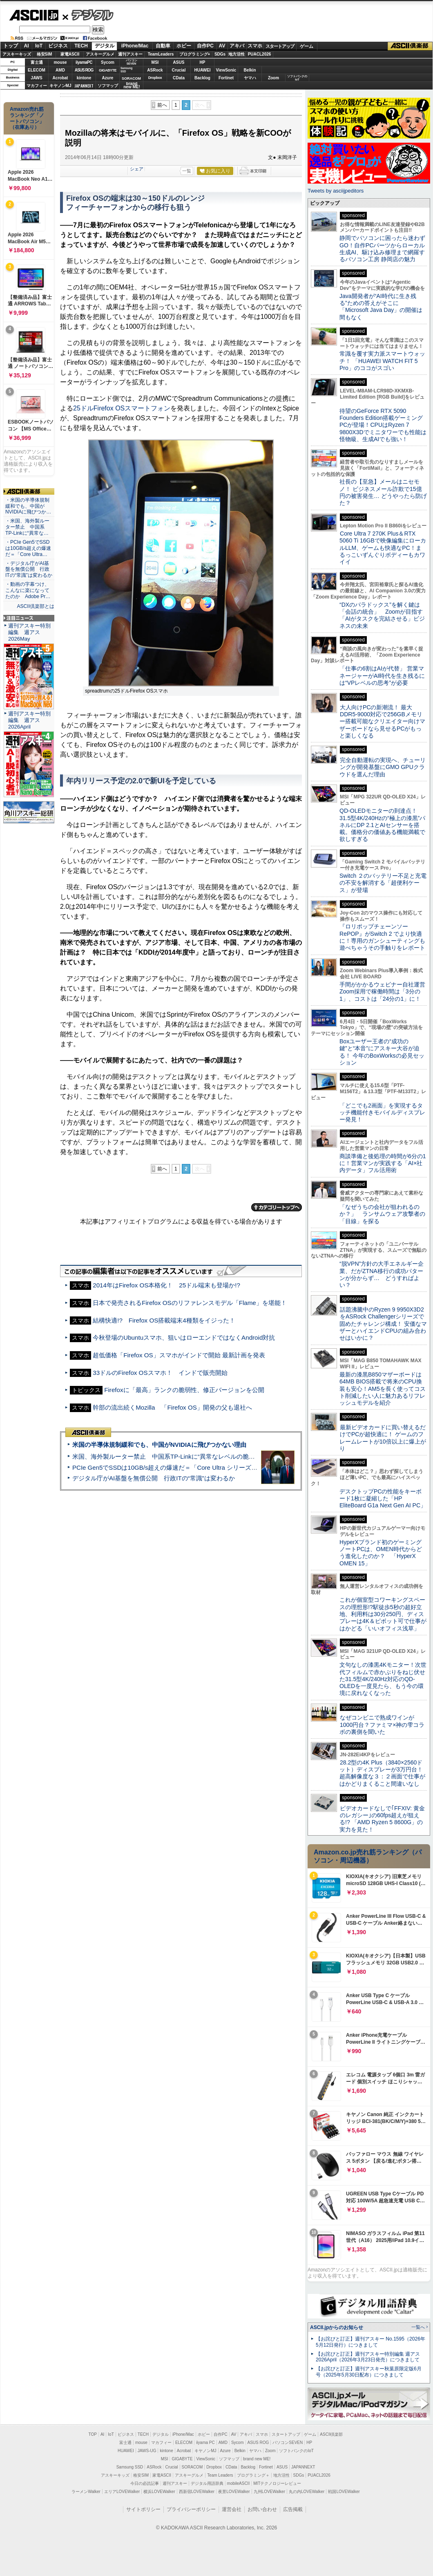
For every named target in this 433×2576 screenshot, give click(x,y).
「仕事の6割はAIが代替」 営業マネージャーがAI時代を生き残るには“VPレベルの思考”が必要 (382, 675)
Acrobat (60, 78)
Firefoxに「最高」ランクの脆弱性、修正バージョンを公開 (184, 1389)
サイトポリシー (143, 2509)
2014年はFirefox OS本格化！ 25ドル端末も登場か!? (166, 1285)
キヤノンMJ (60, 85)
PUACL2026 (259, 54)
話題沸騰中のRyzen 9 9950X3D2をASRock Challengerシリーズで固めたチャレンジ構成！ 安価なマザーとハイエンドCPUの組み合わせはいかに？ (383, 1323)
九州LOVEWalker (269, 2491)
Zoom (273, 78)
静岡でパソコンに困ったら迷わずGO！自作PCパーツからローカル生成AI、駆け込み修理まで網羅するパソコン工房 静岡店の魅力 (382, 248)
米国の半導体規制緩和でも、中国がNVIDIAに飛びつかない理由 (159, 1444)
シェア (136, 168)
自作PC (205, 46)
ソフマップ (108, 85)
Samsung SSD (129, 2467)
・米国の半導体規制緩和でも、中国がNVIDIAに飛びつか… (28, 506)
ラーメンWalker (85, 2491)
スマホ (255, 46)
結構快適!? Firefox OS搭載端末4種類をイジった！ (164, 1320)
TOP (93, 2434)
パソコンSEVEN (131, 62)
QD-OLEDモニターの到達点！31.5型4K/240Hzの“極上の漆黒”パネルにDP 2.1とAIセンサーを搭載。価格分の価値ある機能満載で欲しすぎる (382, 824)
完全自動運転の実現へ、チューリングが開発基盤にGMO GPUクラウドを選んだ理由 (382, 767)
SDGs (219, 54)
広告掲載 (293, 2509)
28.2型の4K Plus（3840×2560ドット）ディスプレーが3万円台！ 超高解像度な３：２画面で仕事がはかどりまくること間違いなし (382, 1773)
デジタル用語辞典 (207, 2483)
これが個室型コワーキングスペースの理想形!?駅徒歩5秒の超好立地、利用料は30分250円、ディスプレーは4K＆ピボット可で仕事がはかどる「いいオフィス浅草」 (382, 1613)
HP (202, 62)
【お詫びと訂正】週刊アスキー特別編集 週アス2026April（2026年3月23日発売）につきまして (368, 2357)
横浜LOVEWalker (159, 2491)
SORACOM (192, 2467)
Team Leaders (220, 2475)
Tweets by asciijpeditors (336, 191)
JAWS (36, 78)
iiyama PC (205, 2442)
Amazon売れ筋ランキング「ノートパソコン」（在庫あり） (27, 118)
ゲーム (306, 46)
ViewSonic (226, 70)
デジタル (88, 15)
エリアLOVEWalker (122, 2491)
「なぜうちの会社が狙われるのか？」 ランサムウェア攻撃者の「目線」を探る (382, 1214)
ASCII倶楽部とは (35, 606)
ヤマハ (250, 78)
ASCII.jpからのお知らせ (336, 2327)
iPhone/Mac (135, 46)
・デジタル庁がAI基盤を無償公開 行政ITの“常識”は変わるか (28, 569)
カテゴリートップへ (276, 1207)
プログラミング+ (194, 54)
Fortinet (226, 78)
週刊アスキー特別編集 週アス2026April (29, 720)
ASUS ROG (84, 70)
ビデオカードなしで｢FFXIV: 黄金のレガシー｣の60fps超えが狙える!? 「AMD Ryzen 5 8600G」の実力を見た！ (382, 1819)
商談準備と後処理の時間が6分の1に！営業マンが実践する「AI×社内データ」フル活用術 (382, 1163)
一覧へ (418, 2327)
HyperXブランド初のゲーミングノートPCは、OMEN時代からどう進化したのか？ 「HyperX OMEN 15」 (380, 1553)
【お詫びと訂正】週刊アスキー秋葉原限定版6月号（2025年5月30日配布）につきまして (369, 2372)
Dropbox (155, 78)
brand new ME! (256, 2459)
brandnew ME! (131, 85)
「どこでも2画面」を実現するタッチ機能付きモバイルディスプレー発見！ (382, 1112)
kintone (84, 78)
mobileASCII (238, 2483)
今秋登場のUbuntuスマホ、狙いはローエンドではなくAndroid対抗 (184, 1337)
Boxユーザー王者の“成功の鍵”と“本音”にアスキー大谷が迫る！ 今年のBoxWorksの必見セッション (381, 1052)
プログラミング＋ (253, 2475)
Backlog (202, 78)
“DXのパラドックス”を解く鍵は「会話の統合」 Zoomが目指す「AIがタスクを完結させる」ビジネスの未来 (382, 615)
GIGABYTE (107, 70)
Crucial (179, 70)
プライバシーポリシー (191, 2509)
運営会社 (231, 2509)
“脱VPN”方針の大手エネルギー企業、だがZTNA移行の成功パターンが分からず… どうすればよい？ (381, 1274)
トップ (10, 46)
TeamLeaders (161, 54)
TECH (81, 46)
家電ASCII (70, 54)
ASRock (155, 70)
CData (179, 78)
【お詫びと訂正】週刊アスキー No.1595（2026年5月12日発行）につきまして (370, 2342)
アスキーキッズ (16, 54)
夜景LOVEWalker (234, 2491)
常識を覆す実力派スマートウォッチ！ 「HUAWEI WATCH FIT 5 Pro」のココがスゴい (382, 360)
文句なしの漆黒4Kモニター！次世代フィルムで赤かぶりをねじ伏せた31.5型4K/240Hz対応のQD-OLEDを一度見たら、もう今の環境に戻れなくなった (382, 1678)
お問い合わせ (262, 2509)
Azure (108, 78)
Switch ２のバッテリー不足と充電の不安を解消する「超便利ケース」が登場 (382, 882)
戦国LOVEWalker (343, 2491)
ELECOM (36, 70)
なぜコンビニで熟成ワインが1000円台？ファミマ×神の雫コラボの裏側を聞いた (381, 1724)
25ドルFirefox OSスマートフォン (121, 408)
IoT (38, 46)
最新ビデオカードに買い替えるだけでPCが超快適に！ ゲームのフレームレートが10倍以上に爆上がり (382, 1438)
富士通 (37, 62)
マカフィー (37, 85)
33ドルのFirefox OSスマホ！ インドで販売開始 (160, 1372)
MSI (155, 62)
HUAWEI (202, 70)
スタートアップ (280, 46)
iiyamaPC (84, 62)
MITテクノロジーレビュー (277, 2483)
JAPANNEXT (84, 86)
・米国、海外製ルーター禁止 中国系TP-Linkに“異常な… (27, 527)
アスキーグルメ (100, 54)
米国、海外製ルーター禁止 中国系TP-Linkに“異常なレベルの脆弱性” (167, 1456)
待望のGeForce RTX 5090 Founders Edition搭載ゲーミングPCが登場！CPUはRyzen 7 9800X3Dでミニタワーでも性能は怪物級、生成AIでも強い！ (382, 425)
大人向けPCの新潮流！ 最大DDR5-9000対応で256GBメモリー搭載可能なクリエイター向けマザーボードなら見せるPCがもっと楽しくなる (382, 721)
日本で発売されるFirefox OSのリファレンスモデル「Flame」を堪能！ (190, 1302)
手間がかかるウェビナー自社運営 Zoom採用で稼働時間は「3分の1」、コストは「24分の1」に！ (385, 991)
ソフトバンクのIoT (297, 78)
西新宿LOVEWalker (196, 2491)
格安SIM (44, 54)
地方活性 (236, 54)
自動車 (163, 46)
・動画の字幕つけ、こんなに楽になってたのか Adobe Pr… (27, 590)
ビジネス (58, 46)
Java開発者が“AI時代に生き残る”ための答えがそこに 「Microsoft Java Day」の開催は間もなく (380, 307)
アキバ (237, 46)
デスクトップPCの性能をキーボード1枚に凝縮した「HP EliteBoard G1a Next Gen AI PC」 (382, 1498)
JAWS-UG (147, 2450)
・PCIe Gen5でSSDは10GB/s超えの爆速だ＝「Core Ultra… (28, 548)
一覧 (186, 170)
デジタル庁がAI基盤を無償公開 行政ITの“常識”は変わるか (153, 1478)
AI (26, 46)
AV (222, 46)
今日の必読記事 (144, 2483)
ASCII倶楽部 (410, 46)
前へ (162, 105)
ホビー (183, 46)
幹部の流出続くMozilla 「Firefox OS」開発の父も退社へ (172, 1407)
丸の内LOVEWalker (306, 2491)
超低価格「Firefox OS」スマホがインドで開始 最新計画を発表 (179, 1355)
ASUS (179, 62)
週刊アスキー (130, 54)
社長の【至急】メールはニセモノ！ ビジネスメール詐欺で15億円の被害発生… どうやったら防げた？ (383, 492)
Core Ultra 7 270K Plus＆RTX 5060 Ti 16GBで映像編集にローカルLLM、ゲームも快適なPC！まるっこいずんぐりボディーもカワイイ (382, 547)
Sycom (107, 62)
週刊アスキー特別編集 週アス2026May (29, 632)
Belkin (249, 70)
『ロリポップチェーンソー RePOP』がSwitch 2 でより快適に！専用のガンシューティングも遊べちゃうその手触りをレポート (382, 937)
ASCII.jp (33, 15)
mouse (60, 62)
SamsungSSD (126, 70)
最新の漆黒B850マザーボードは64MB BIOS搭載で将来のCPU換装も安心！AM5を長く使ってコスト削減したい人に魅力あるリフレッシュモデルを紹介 (382, 1388)
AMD (60, 70)
